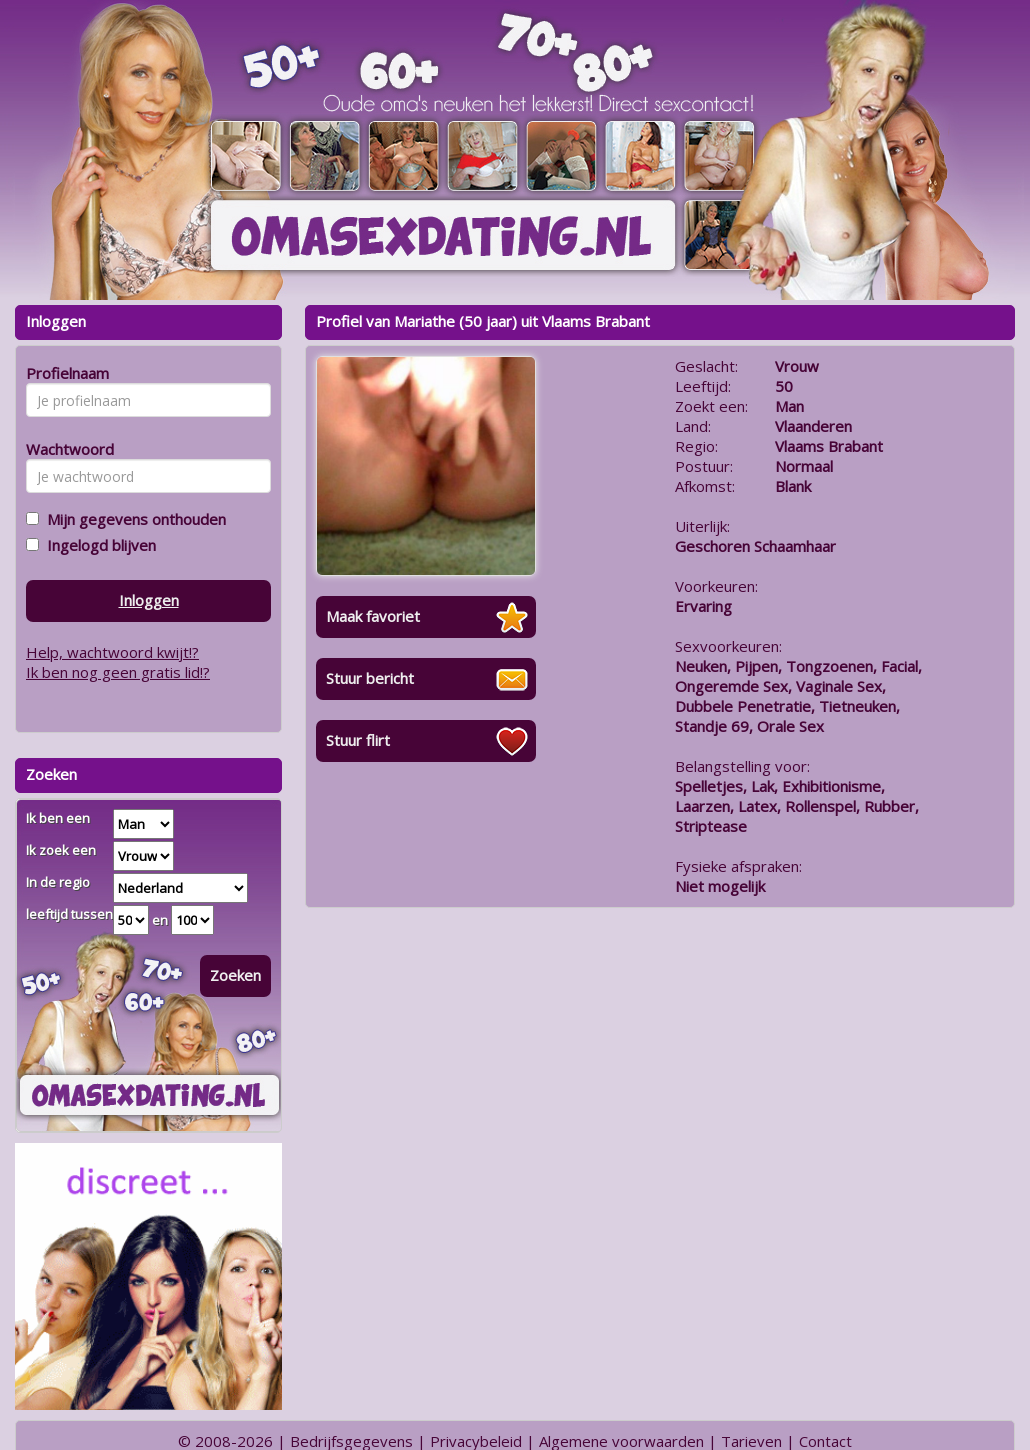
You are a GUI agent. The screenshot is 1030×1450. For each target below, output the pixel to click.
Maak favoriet (373, 616)
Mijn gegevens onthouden (132, 519)
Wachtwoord (64, 449)
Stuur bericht (370, 678)
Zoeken (235, 975)
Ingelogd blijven (97, 545)
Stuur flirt (358, 740)
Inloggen (149, 600)
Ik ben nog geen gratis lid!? (118, 672)
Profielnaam (64, 373)
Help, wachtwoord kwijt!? (112, 652)
